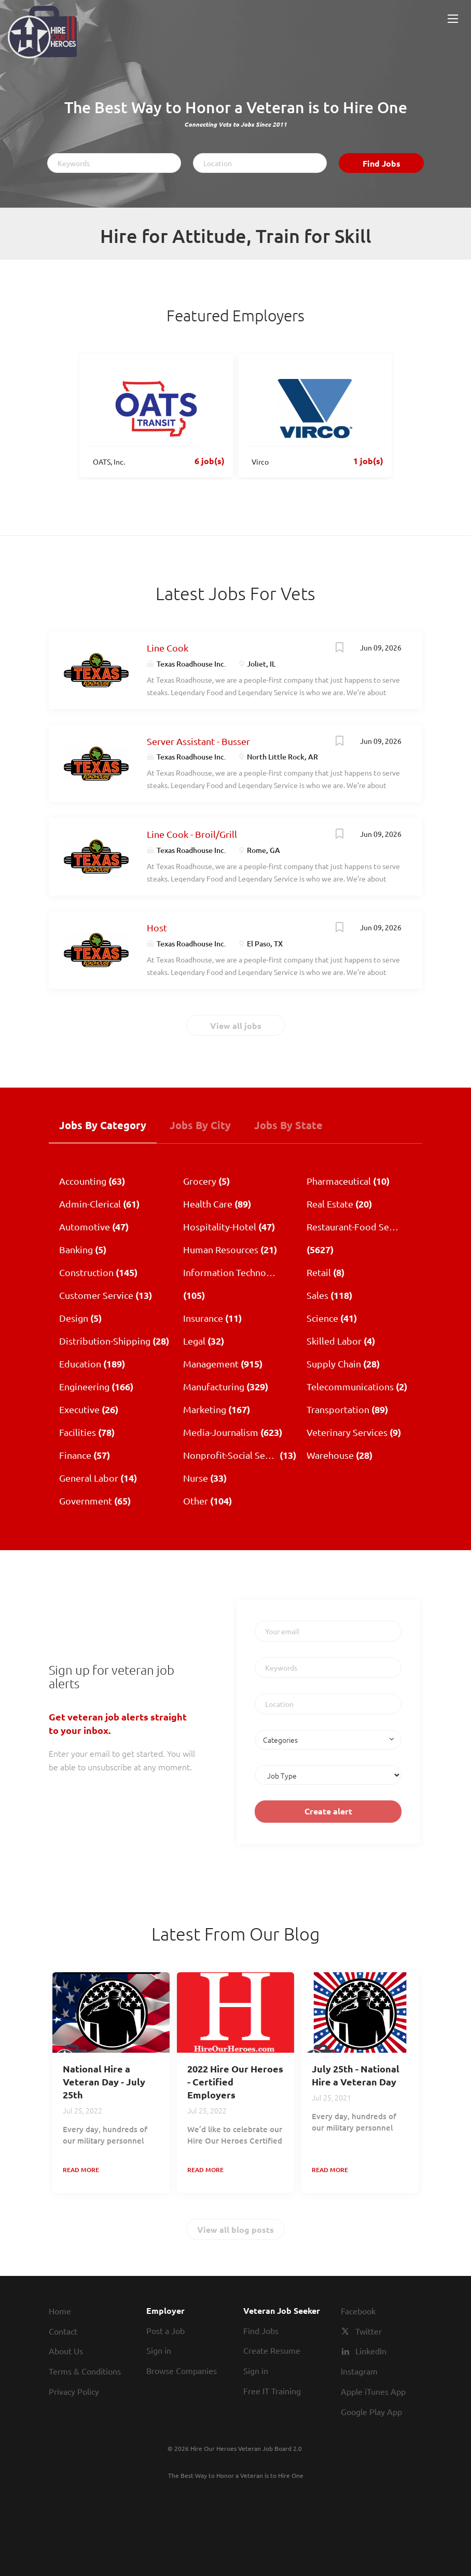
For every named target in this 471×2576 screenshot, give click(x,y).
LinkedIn (370, 2350)
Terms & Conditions (85, 2371)
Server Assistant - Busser (198, 741)
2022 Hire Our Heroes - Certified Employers (235, 2081)
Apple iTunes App (373, 2391)
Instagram (359, 2371)
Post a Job (165, 2330)
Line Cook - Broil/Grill (192, 834)
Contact (63, 2331)
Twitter (368, 2331)
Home (60, 2311)
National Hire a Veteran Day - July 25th (104, 2081)
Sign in (158, 2350)
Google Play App (371, 2411)
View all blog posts (235, 2229)
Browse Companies (181, 2370)
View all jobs (235, 1025)
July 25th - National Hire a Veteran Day (355, 2075)
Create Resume (271, 2350)
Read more (81, 2169)
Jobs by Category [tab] (102, 1125)
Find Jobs (381, 163)
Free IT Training (272, 2390)
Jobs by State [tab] (288, 1125)
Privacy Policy (74, 2391)
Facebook (358, 2311)
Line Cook (167, 647)
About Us (66, 2350)
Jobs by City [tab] (200, 1125)
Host (157, 927)
